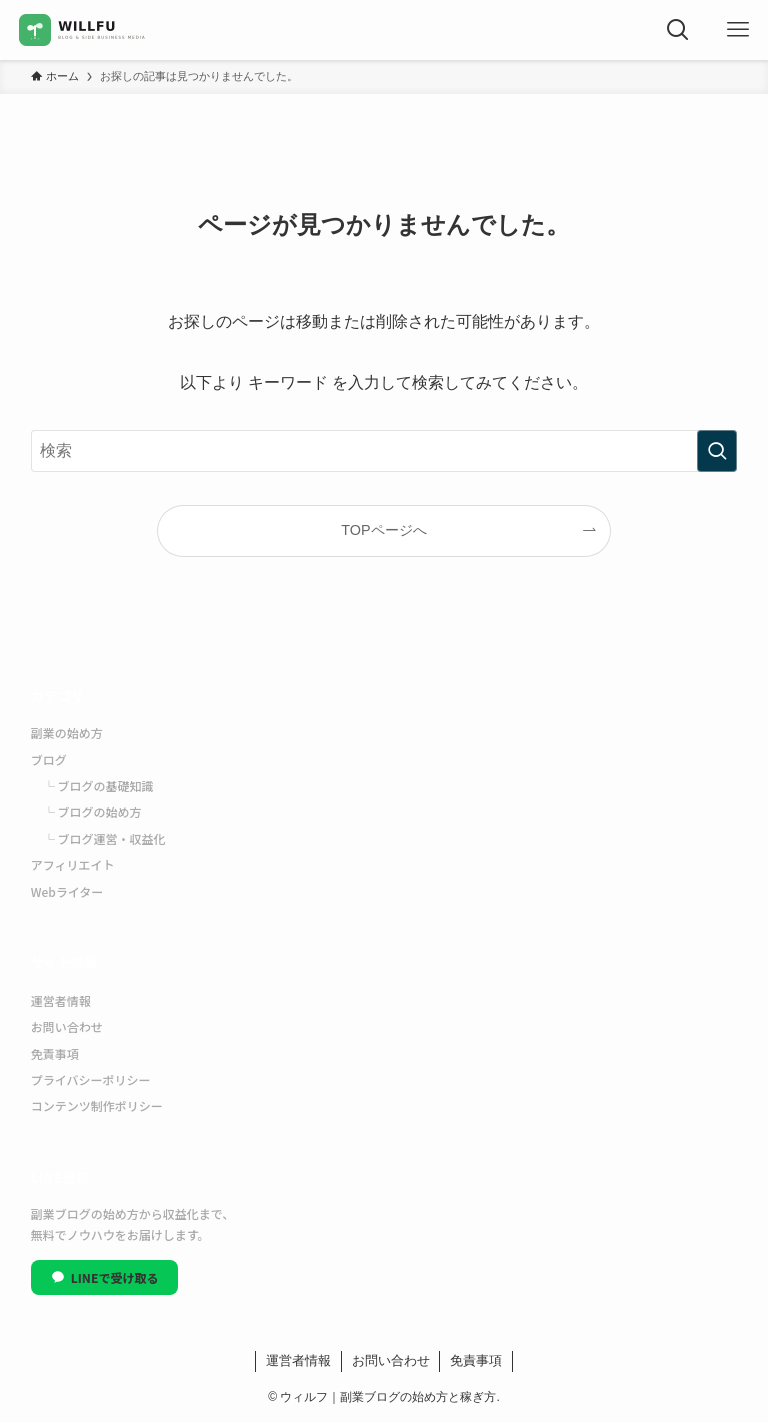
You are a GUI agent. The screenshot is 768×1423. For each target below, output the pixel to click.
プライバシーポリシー (91, 1079)
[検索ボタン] (678, 30)
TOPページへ (383, 530)
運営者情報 (61, 1000)
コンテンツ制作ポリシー (97, 1105)
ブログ (49, 759)
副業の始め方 (67, 732)
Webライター (67, 891)
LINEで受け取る (105, 1277)
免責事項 (55, 1053)
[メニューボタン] (738, 30)
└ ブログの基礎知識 (98, 785)
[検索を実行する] (717, 451)
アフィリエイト (73, 864)
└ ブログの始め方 (92, 811)
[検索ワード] (384, 451)
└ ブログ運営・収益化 (104, 838)
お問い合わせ (67, 1026)
